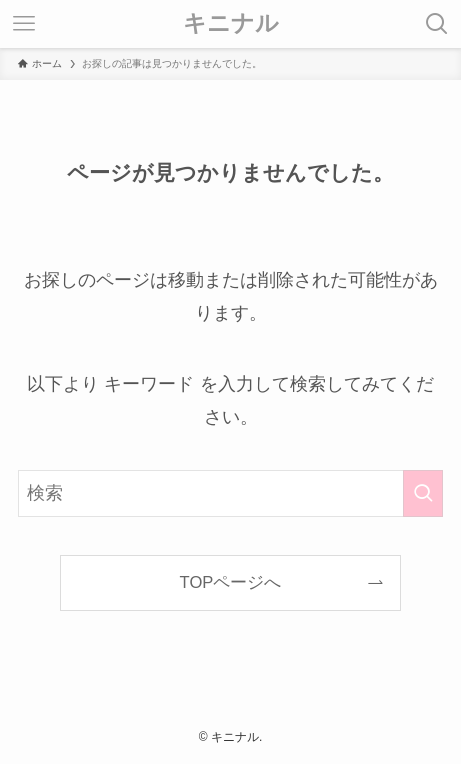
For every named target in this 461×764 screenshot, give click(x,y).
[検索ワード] (230, 493)
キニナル (231, 23)
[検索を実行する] (423, 493)
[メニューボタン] (24, 24)
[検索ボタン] (437, 24)
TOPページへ (231, 582)
